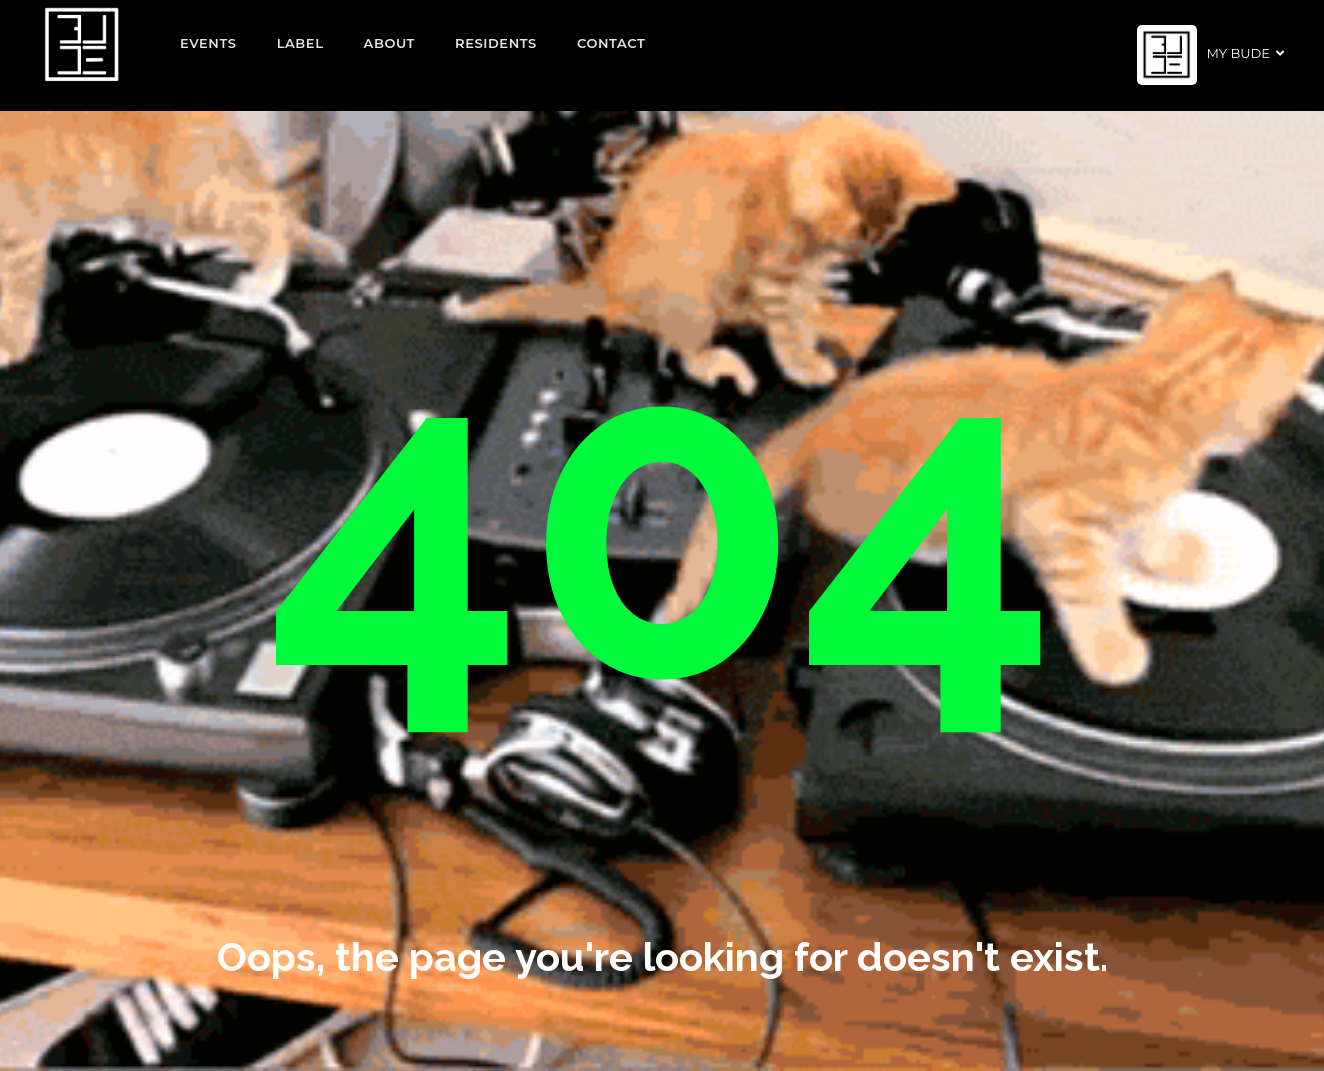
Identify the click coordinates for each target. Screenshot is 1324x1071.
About (390, 43)
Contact (611, 43)
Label (300, 43)
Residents (496, 43)
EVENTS (208, 43)
